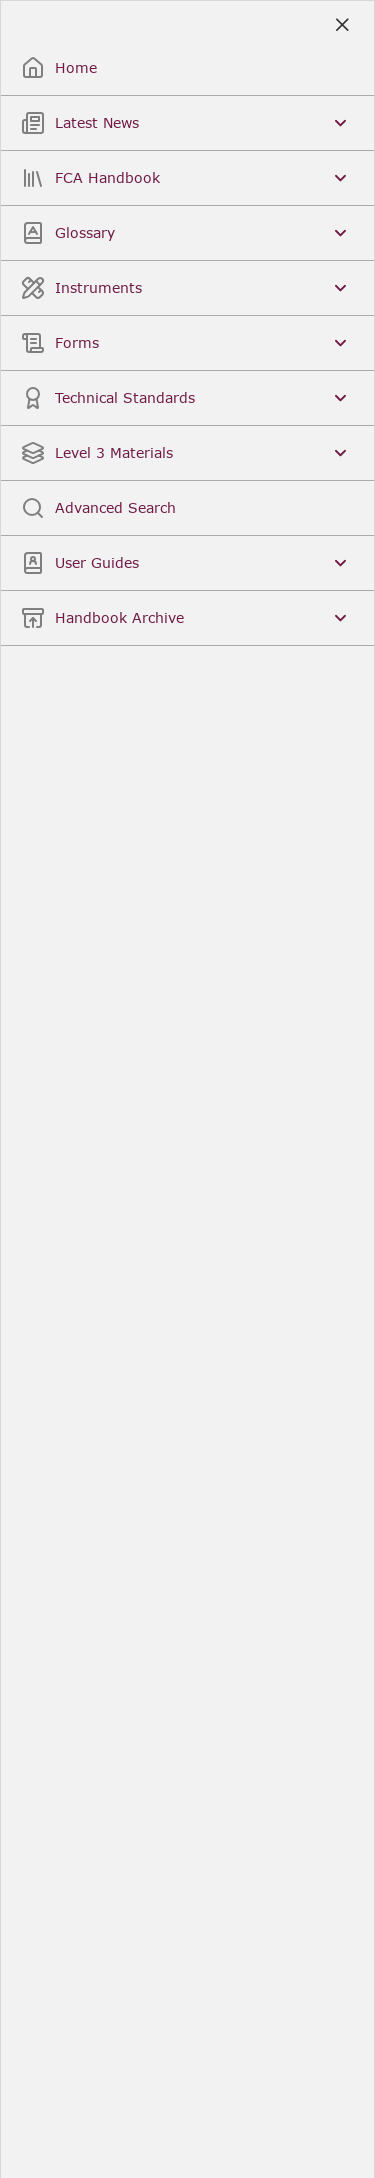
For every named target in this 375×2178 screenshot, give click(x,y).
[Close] (341, 25)
